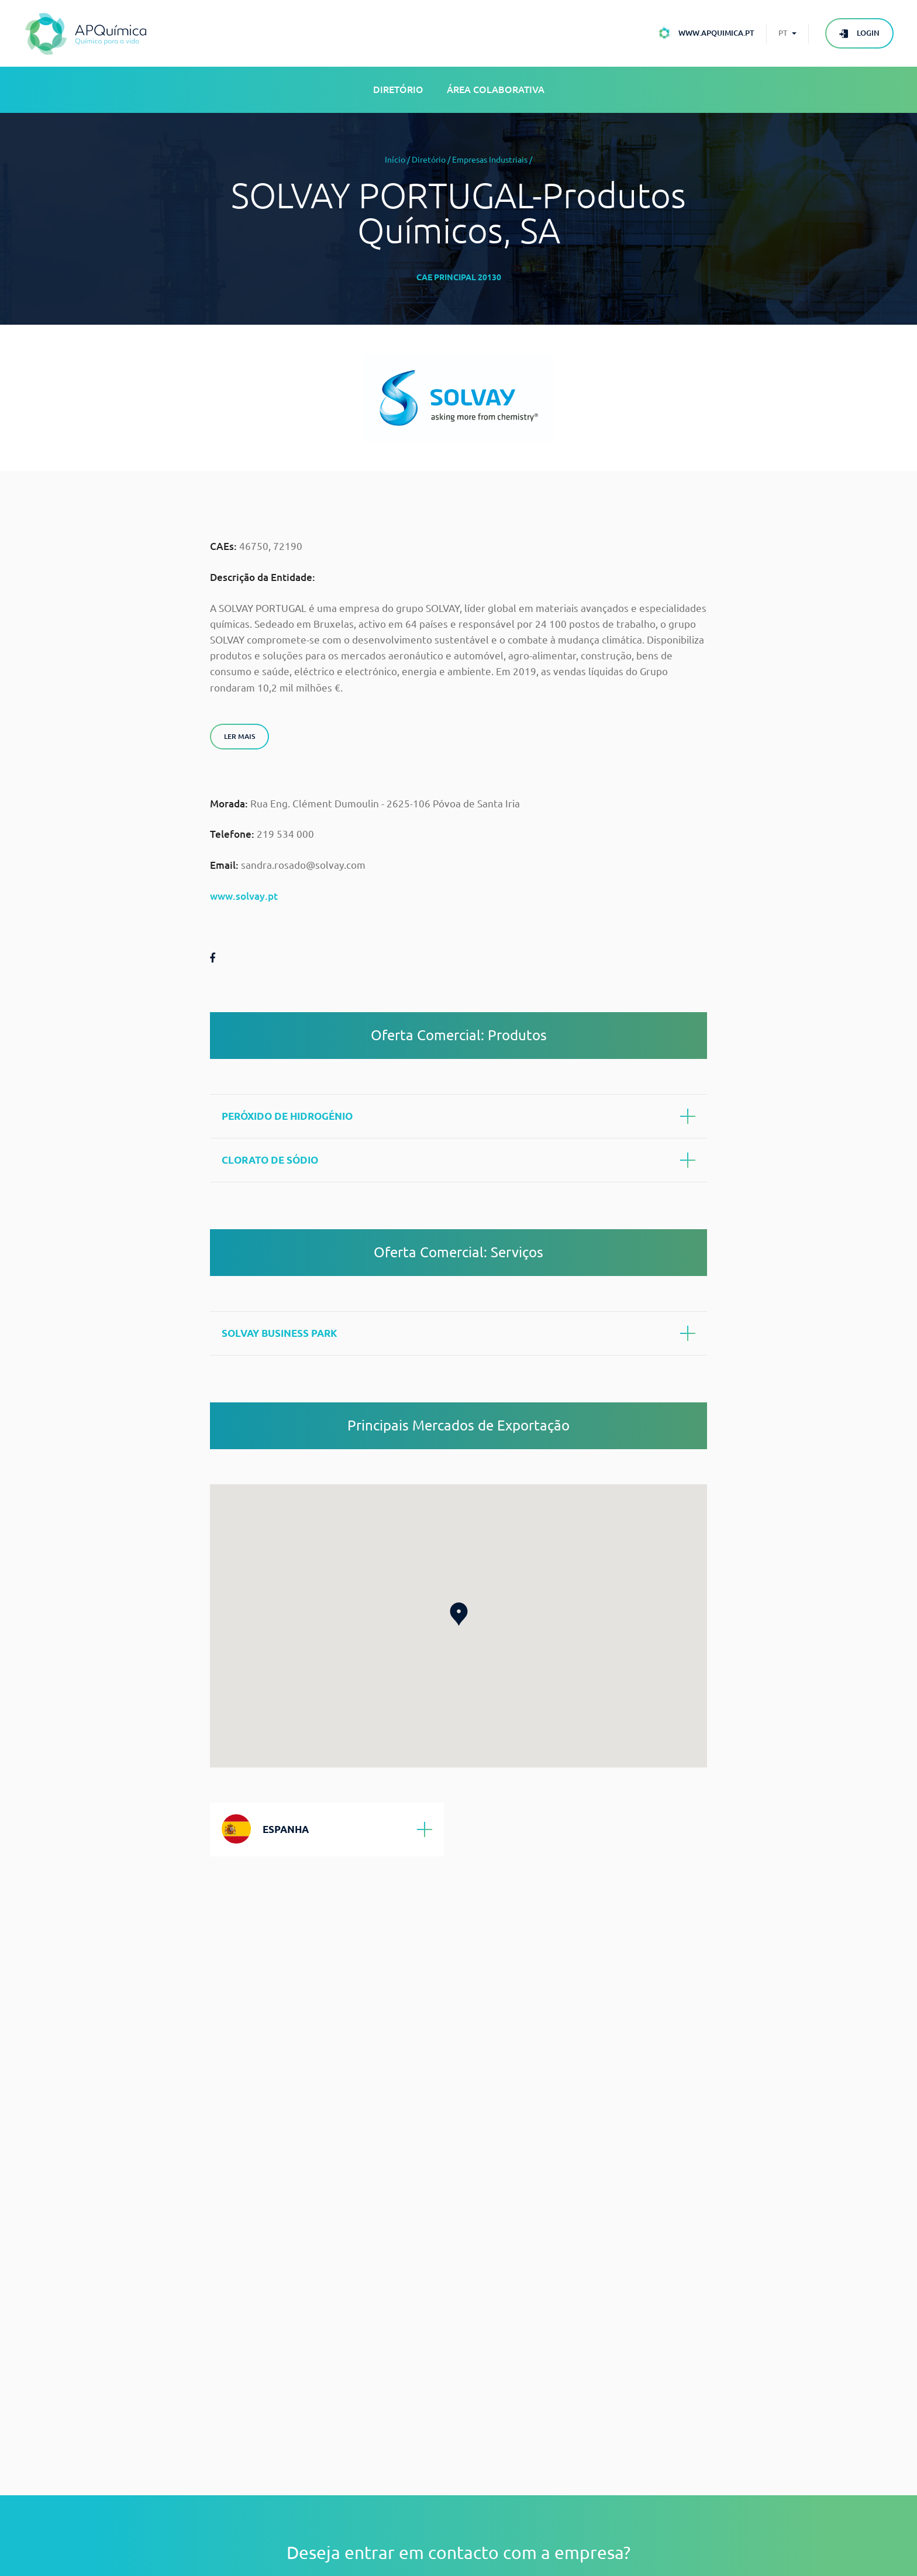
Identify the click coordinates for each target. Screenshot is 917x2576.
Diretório (398, 89)
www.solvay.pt (244, 896)
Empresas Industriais (490, 159)
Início (395, 159)
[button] (459, 1614)
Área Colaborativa (495, 89)
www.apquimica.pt (716, 33)
